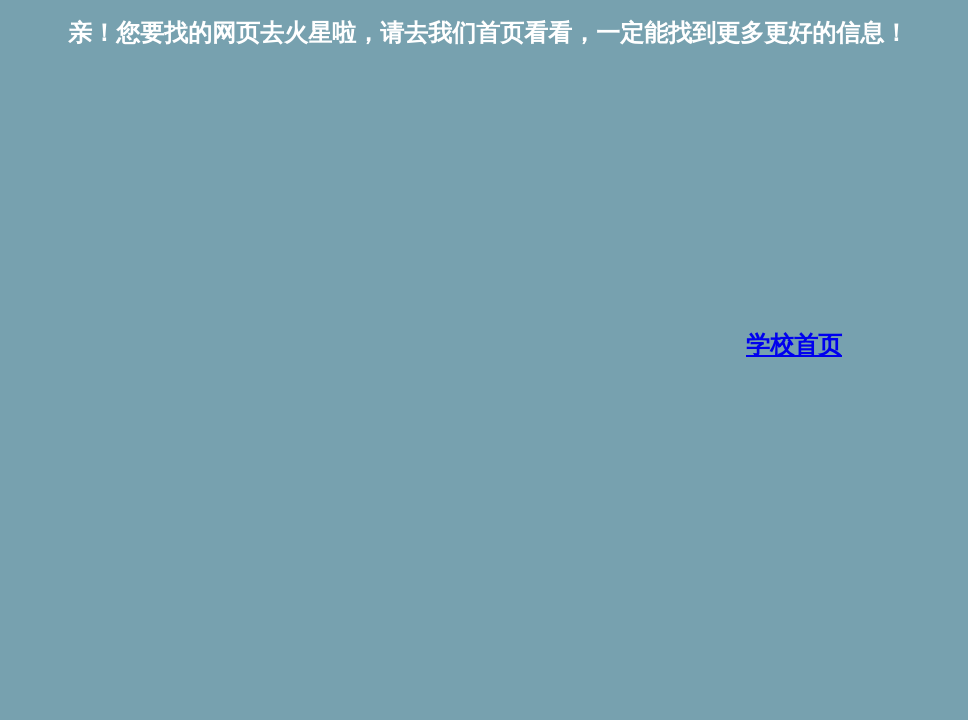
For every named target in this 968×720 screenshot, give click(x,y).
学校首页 (794, 345)
